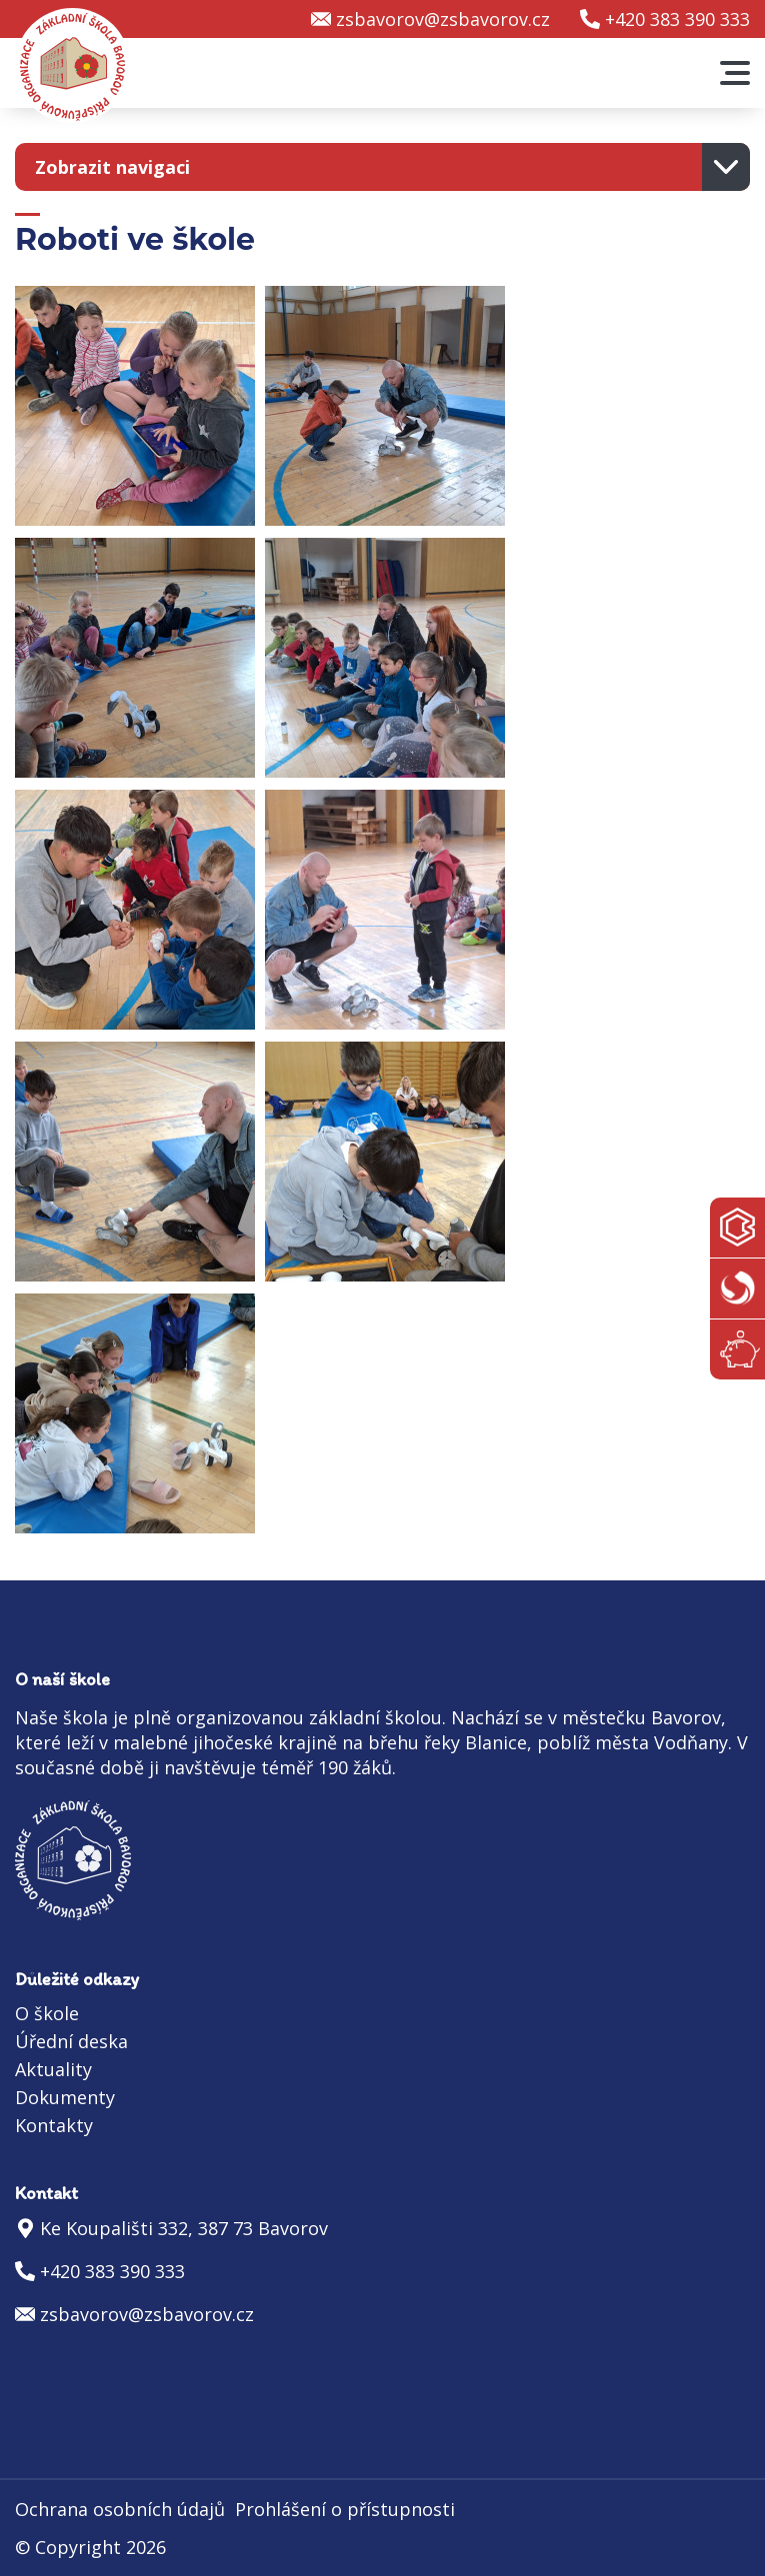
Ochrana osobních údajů (120, 2509)
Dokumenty (65, 2097)
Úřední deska (71, 2041)
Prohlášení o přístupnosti (345, 2509)
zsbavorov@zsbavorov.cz (443, 19)
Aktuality (53, 2069)
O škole (47, 2013)
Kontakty (54, 2125)
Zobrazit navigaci (112, 167)
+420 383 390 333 (677, 19)
